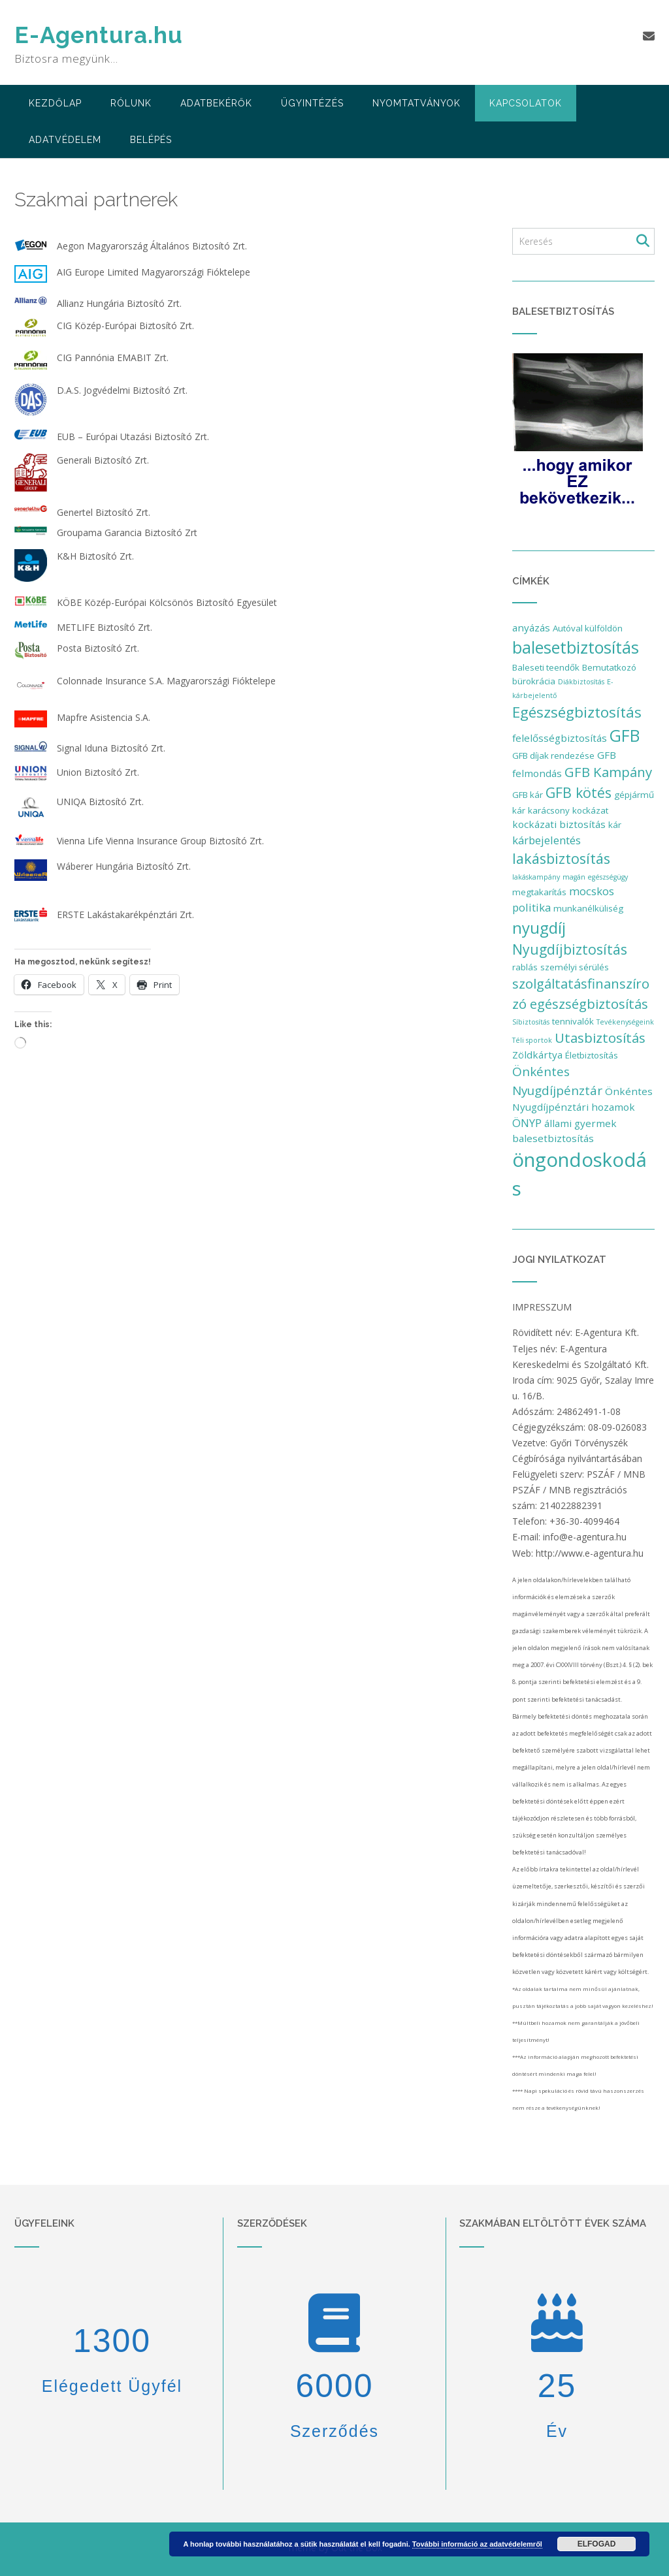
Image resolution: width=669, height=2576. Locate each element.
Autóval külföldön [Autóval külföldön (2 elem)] (588, 628)
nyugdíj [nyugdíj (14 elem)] (539, 927)
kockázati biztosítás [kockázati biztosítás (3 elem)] (559, 824)
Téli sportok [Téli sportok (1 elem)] (532, 1040)
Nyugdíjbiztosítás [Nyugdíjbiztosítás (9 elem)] (569, 949)
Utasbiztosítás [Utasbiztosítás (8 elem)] (600, 1037)
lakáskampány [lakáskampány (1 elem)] (536, 877)
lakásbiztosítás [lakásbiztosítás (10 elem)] (561, 858)
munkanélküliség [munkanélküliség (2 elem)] (588, 908)
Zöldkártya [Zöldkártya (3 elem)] (537, 1054)
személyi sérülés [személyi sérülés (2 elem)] (574, 967)
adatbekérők (216, 103)
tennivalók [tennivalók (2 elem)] (573, 1021)
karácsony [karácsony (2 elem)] (549, 810)
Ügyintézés (312, 103)
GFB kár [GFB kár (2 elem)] (527, 795)
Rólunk (131, 103)
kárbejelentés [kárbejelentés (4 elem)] (546, 840)
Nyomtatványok (416, 103)
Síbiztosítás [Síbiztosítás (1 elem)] (530, 1021)
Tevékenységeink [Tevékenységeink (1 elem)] (625, 1021)
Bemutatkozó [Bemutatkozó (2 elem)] (609, 667)
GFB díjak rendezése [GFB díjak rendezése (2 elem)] (553, 755)
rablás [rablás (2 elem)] (525, 967)
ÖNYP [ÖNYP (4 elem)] (527, 1122)
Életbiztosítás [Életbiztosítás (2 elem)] (591, 1055)
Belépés (151, 140)
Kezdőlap (55, 103)
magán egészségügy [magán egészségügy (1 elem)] (595, 877)
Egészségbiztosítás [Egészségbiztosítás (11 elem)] (577, 712)
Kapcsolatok (525, 103)
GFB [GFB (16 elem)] (625, 735)
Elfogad (597, 2544)
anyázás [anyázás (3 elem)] (531, 627)
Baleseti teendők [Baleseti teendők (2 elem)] (545, 667)
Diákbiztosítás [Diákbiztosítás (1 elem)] (581, 681)
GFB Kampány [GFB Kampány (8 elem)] (608, 772)
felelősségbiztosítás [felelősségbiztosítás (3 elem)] (559, 737)
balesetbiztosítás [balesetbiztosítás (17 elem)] (575, 647)
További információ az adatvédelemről (477, 2544)
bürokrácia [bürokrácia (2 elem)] (533, 681)
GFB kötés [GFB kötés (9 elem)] (579, 792)
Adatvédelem (65, 140)
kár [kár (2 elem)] (614, 825)
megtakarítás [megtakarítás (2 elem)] (539, 892)
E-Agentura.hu (98, 35)
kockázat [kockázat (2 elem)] (590, 810)
